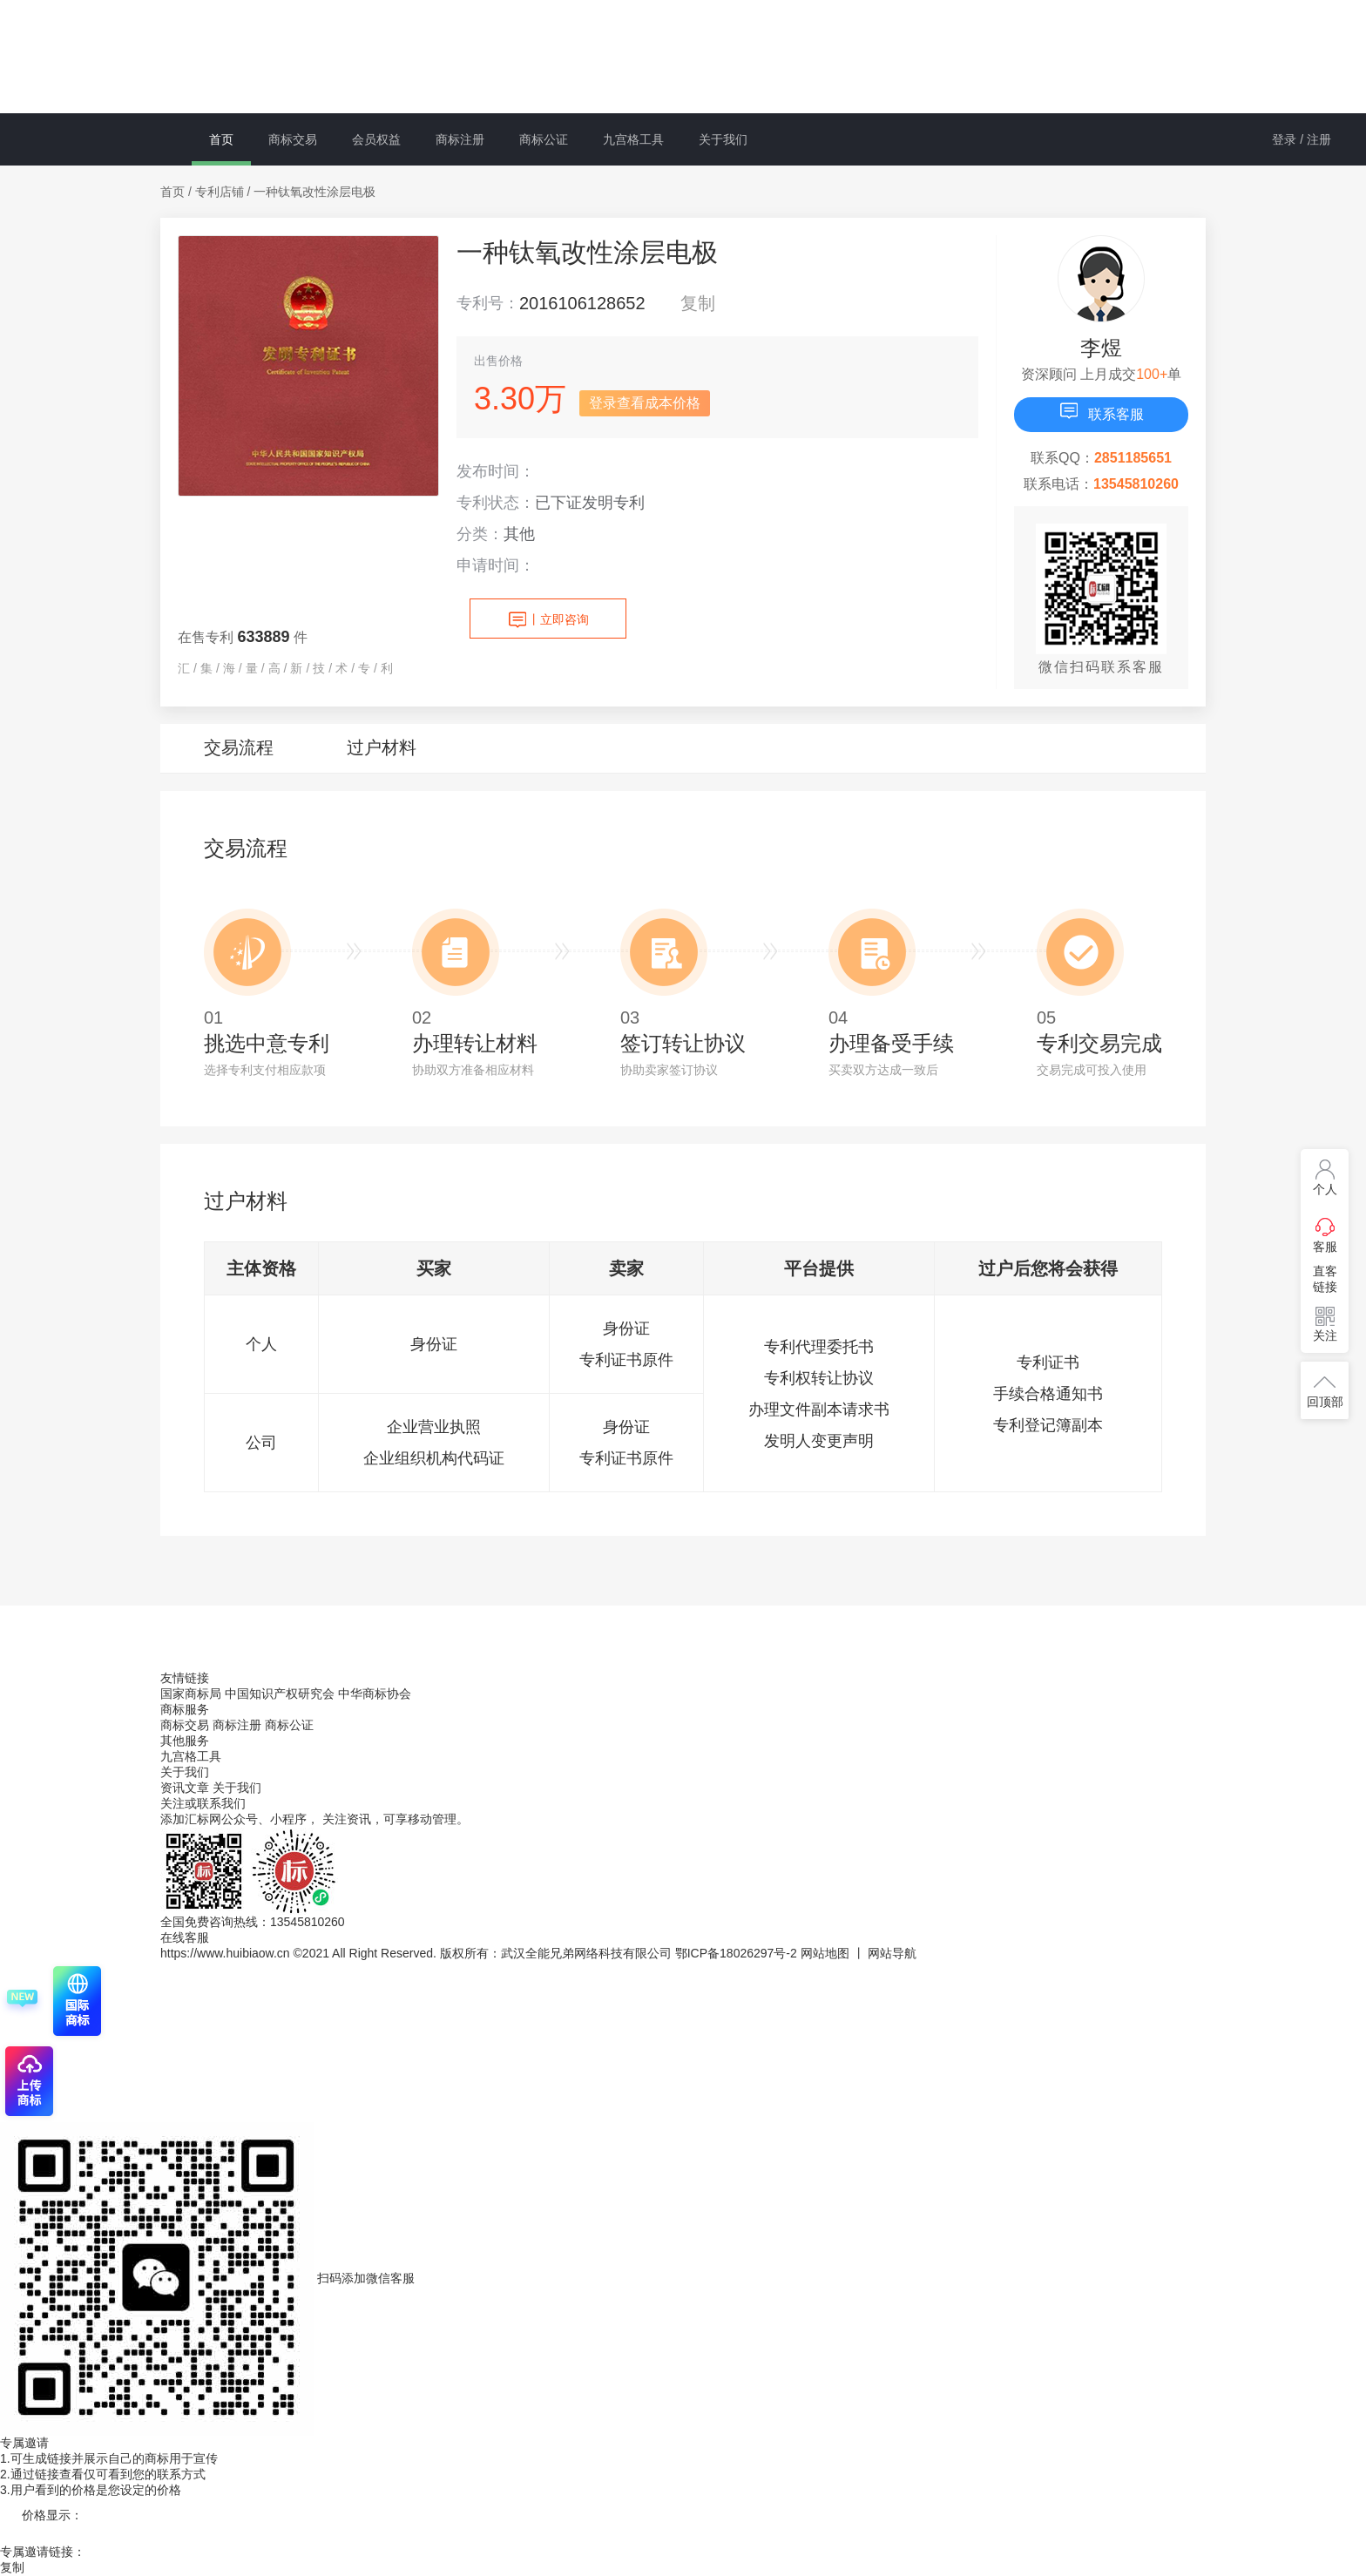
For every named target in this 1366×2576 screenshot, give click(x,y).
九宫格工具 (633, 139)
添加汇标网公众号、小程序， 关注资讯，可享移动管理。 (314, 1819)
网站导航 (892, 1953)
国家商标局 (190, 1693)
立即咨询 (548, 620)
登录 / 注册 (1301, 139)
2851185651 (1133, 457)
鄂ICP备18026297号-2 (736, 1953)
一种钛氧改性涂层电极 (314, 192)
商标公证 (543, 139)
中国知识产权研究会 (280, 1693)
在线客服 (184, 1937)
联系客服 (1101, 411)
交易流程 (239, 747)
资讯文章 (186, 1788)
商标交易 (292, 139)
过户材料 (381, 747)
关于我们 (723, 139)
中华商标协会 (374, 1693)
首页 (221, 139)
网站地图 (825, 1953)
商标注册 (460, 139)
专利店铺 (219, 192)
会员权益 (376, 139)
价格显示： (52, 2515)
